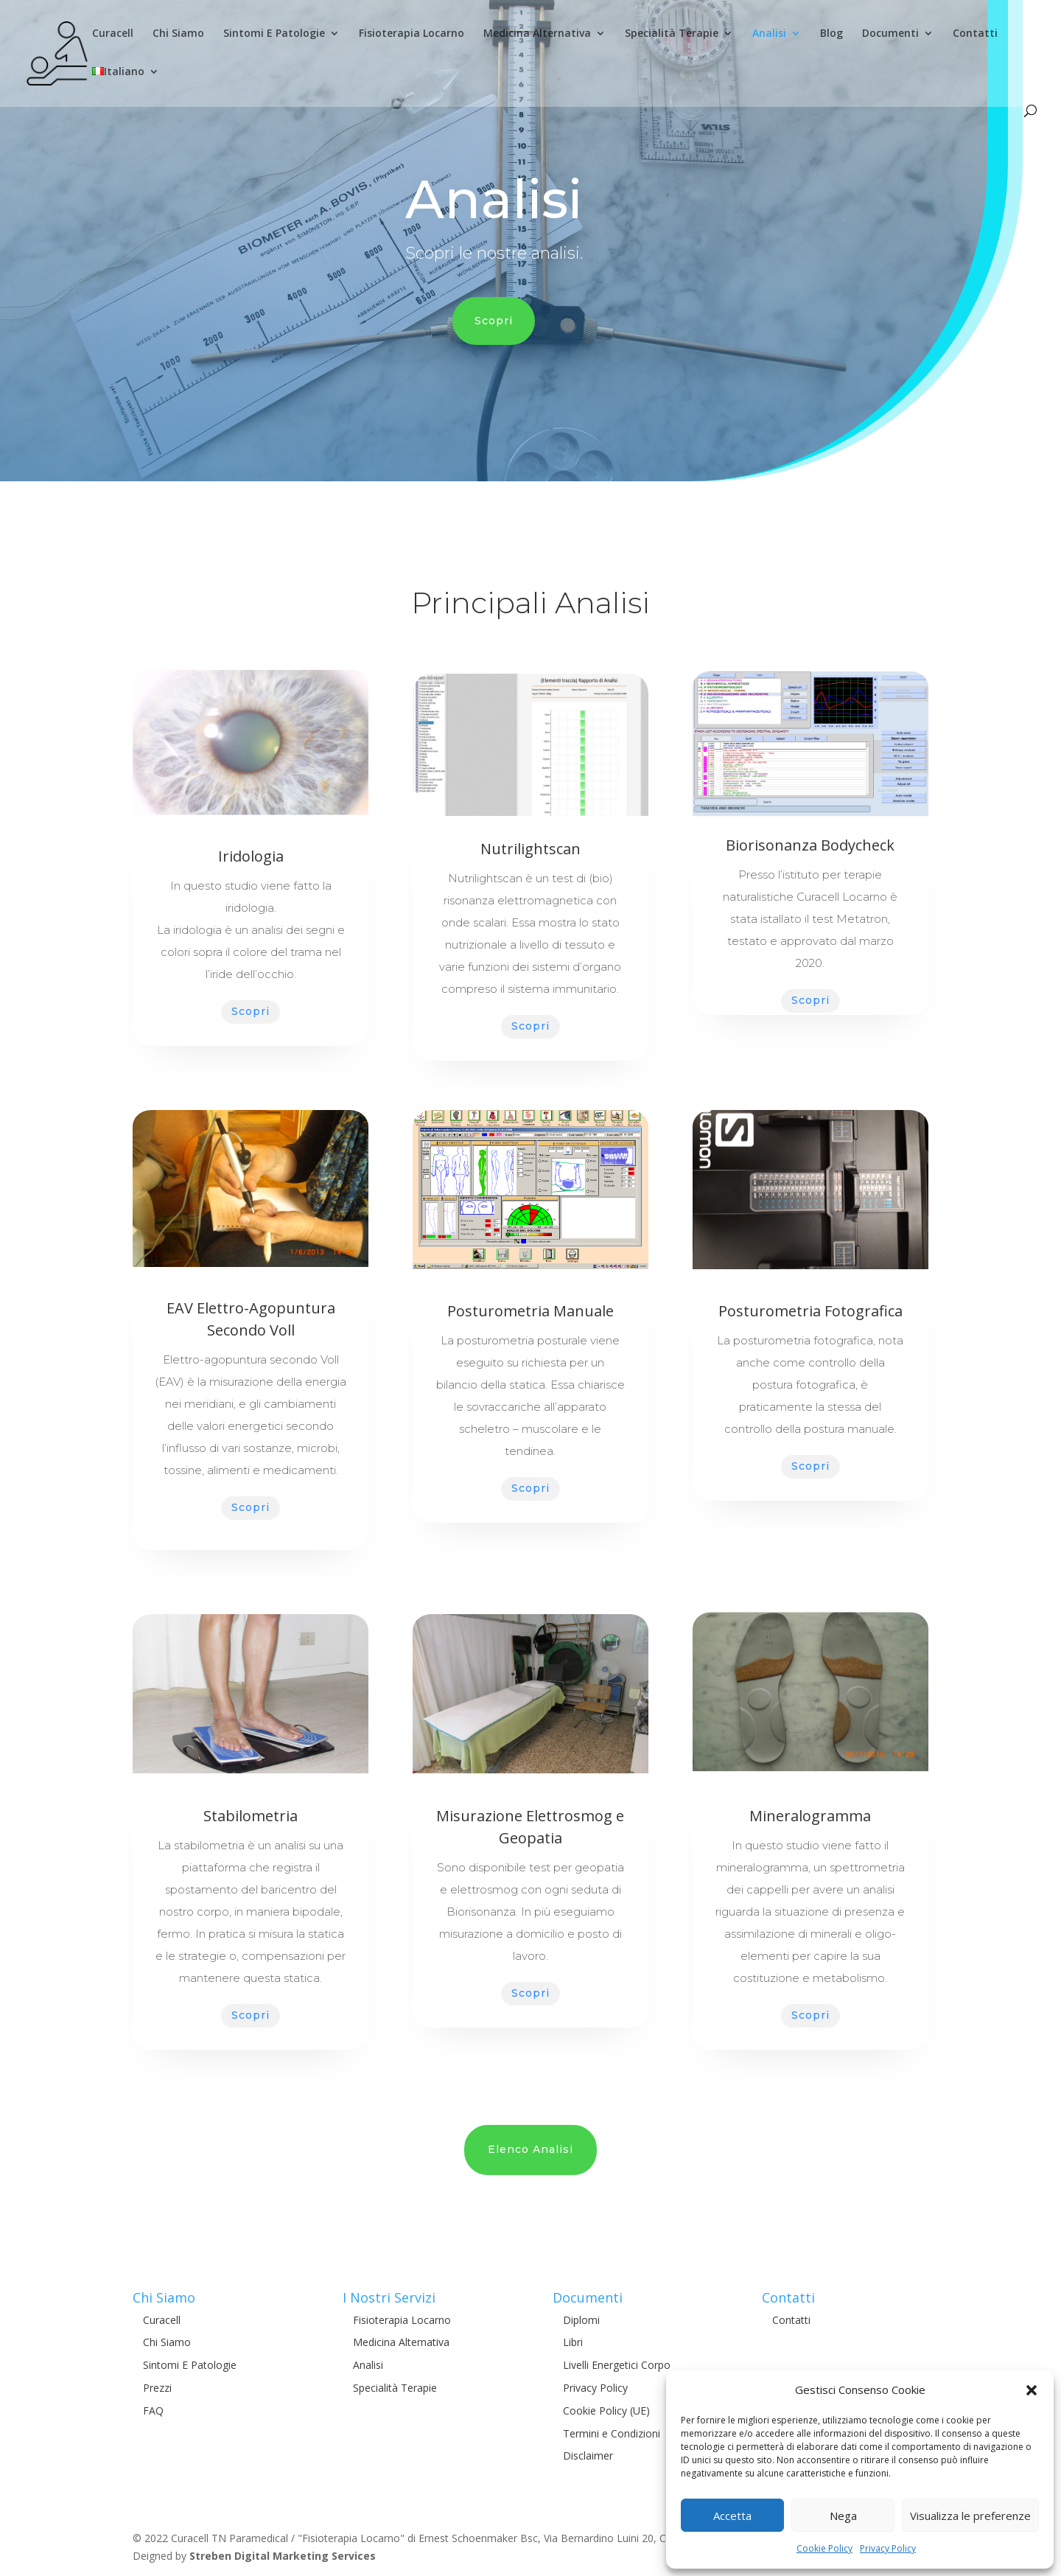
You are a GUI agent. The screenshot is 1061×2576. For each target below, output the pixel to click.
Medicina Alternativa (537, 34)
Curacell (112, 34)
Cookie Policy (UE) (606, 2411)
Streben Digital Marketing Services (282, 2556)
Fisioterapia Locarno (411, 34)
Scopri (494, 320)
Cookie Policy (824, 2548)
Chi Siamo (178, 34)
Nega (843, 2515)
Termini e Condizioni (611, 2433)
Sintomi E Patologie (274, 34)
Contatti (975, 34)
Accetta (732, 2515)
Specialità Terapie (671, 34)
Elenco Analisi (530, 2149)
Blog (831, 34)
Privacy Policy (888, 2548)
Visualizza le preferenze (970, 2515)
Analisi (769, 34)
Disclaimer (588, 2455)
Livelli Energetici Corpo (616, 2365)
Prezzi (157, 2388)
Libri (573, 2342)
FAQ (153, 2411)
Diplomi (581, 2320)
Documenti (890, 34)
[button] (1031, 2390)
